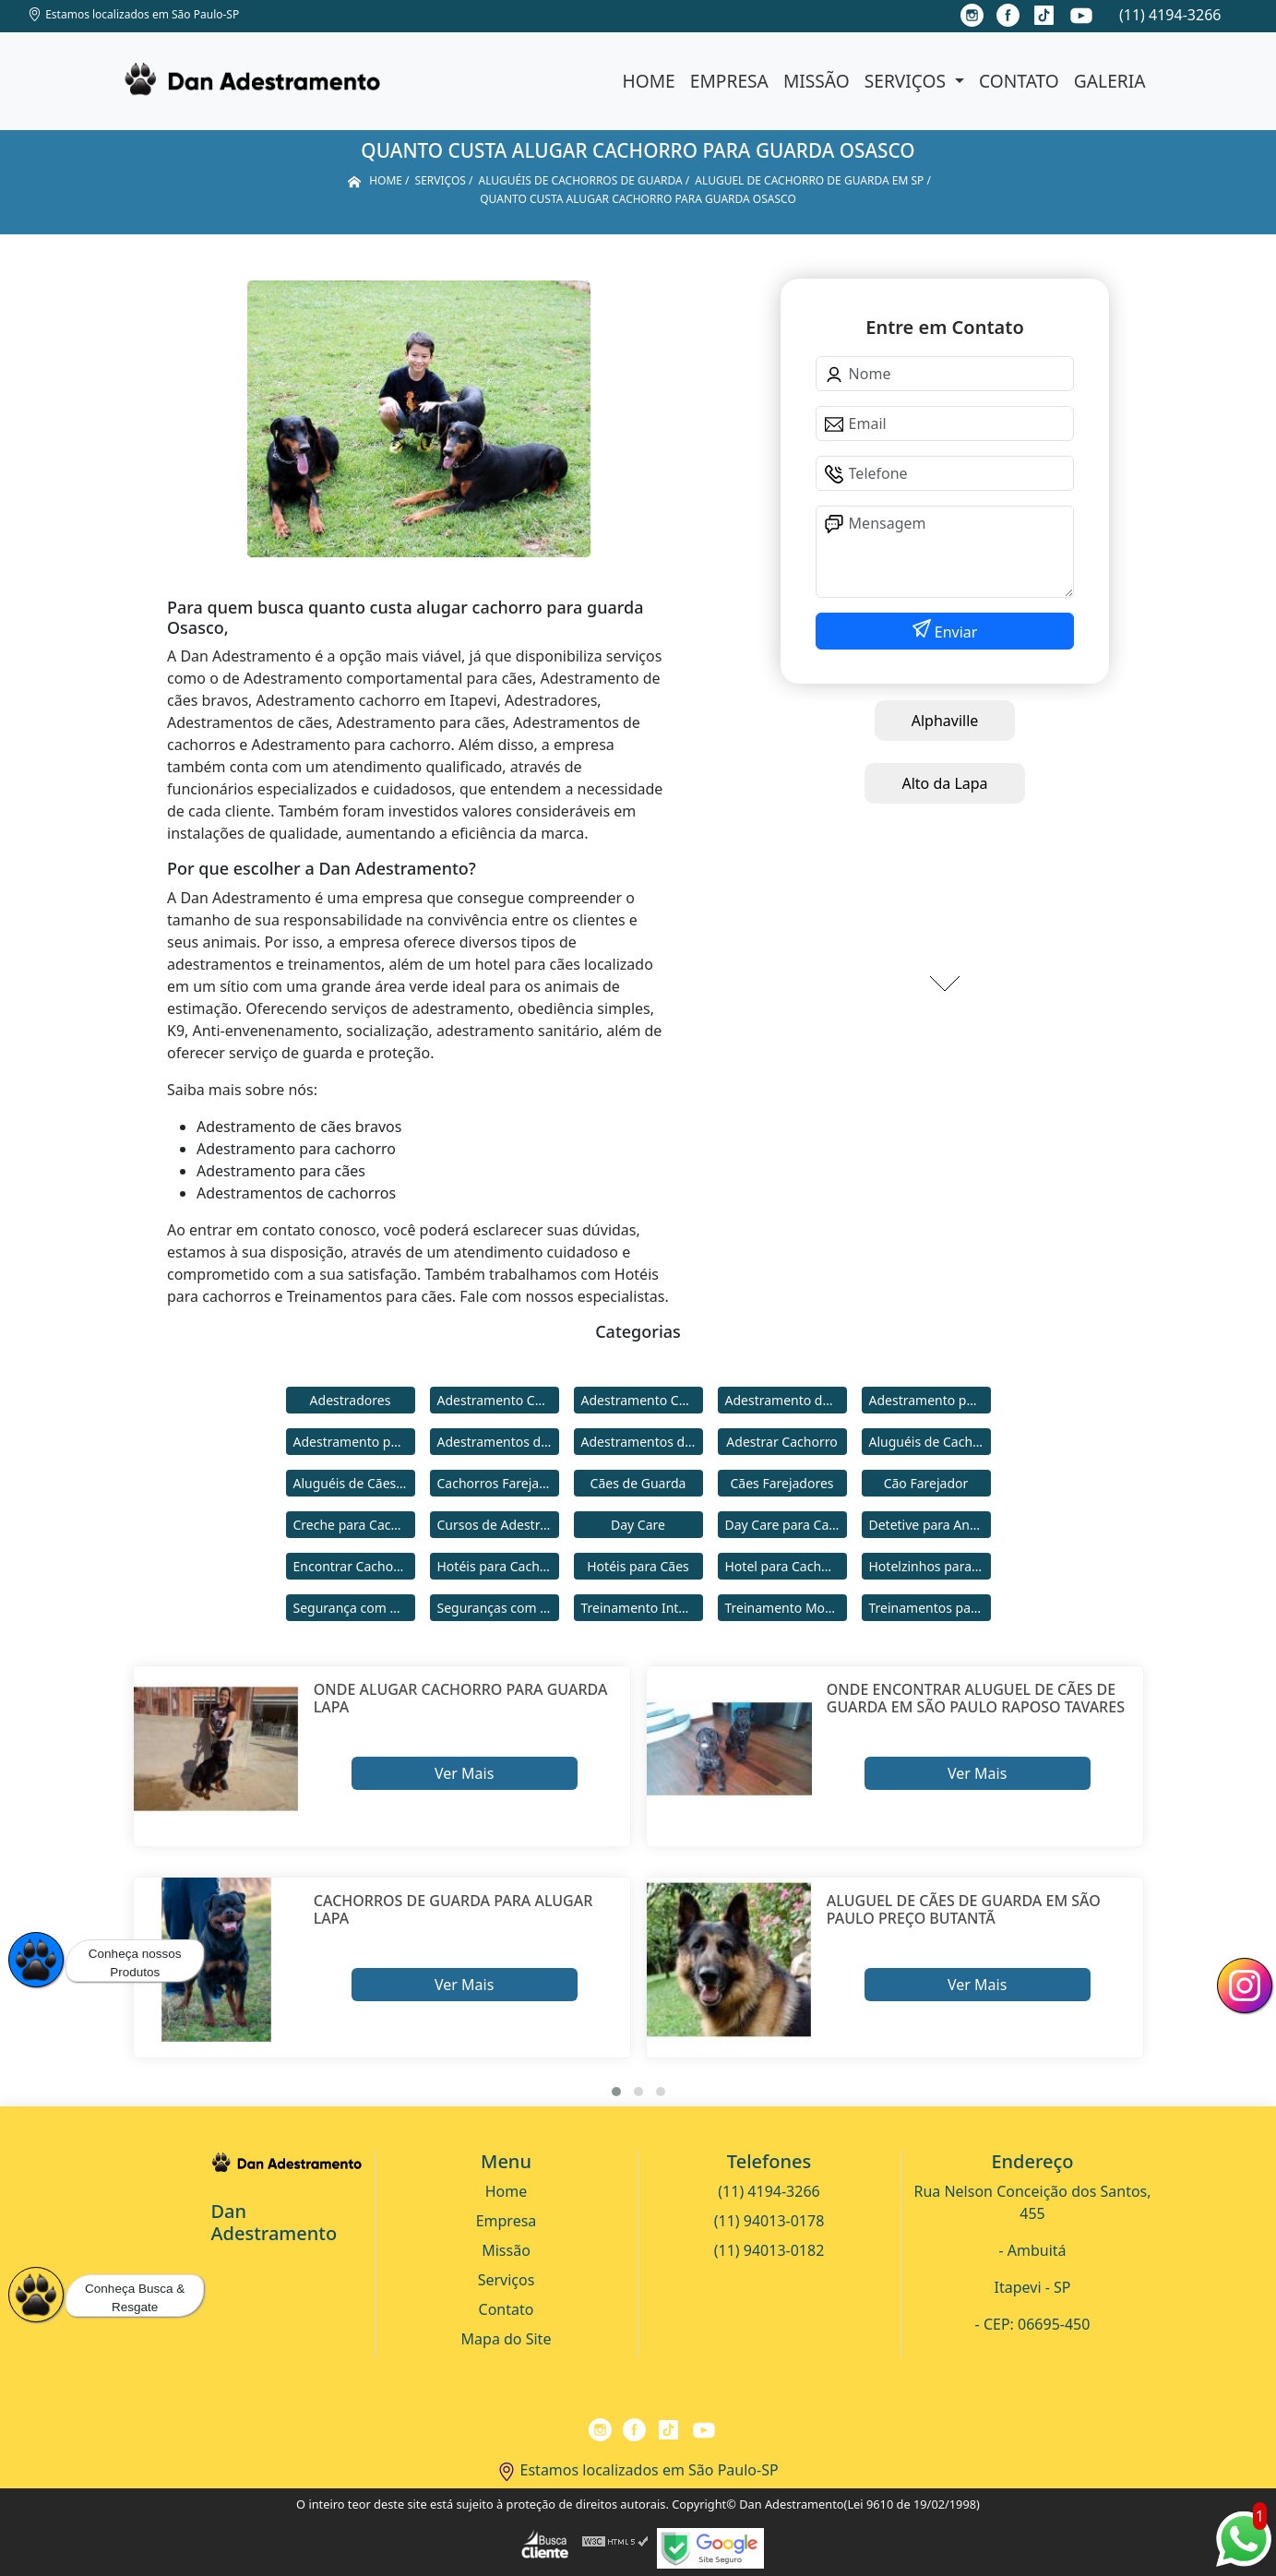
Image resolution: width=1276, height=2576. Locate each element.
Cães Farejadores (781, 1483)
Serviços (907, 80)
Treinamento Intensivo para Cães (642, 1607)
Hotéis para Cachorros (498, 1566)
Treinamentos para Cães (930, 1607)
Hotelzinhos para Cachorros (930, 1566)
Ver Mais (464, 1773)
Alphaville (945, 720)
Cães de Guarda (638, 1483)
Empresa (729, 80)
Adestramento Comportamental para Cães (642, 1400)
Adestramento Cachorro (498, 1400)
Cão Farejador (926, 1483)
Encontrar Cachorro (352, 1566)
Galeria (1110, 80)
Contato (1019, 80)
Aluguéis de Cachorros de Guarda (930, 1441)
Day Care (638, 1524)
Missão (816, 80)
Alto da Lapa (944, 783)
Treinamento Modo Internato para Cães (786, 1607)
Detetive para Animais (930, 1524)
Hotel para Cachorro (786, 1566)
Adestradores (350, 1400)
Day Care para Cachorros (786, 1524)
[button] (616, 2091)
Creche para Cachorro (354, 1524)
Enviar (954, 632)
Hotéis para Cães (638, 1566)
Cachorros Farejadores (498, 1483)
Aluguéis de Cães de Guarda (354, 1483)
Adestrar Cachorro (781, 1441)
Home (649, 80)
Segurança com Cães (354, 1607)
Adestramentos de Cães (642, 1441)
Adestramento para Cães (354, 1441)
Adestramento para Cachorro (930, 1400)
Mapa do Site (506, 2339)
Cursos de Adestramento (498, 1524)
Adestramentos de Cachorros (498, 1441)
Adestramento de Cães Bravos (786, 1400)
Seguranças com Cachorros (498, 1607)
